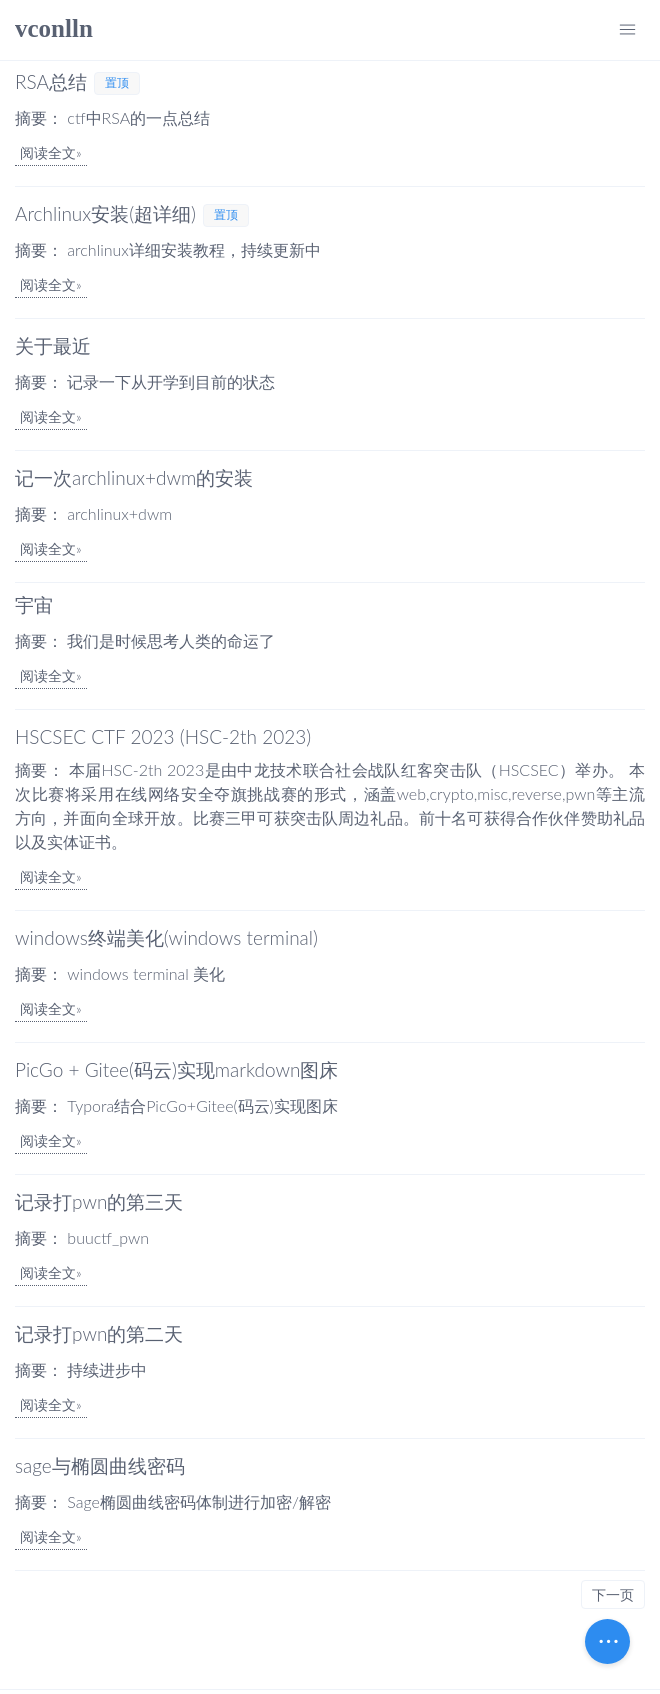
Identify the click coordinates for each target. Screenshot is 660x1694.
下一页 (613, 1594)
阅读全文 (48, 152)
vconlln (54, 28)
